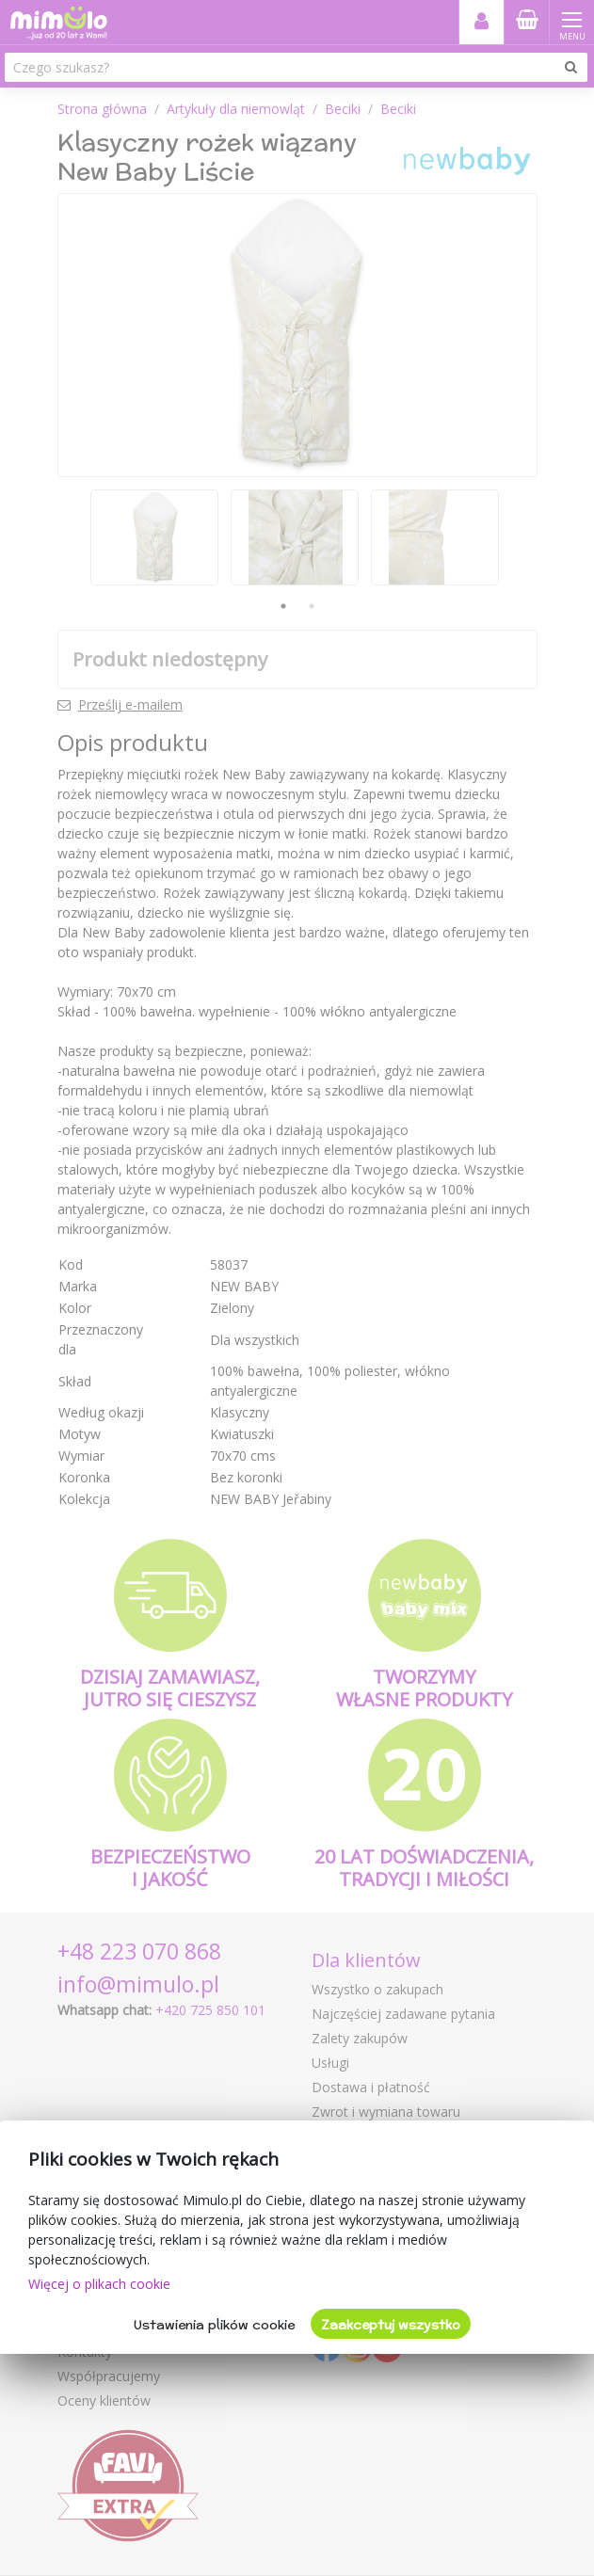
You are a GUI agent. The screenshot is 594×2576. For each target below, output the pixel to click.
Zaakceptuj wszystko (390, 2324)
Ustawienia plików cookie (214, 2324)
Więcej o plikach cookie (99, 2284)
